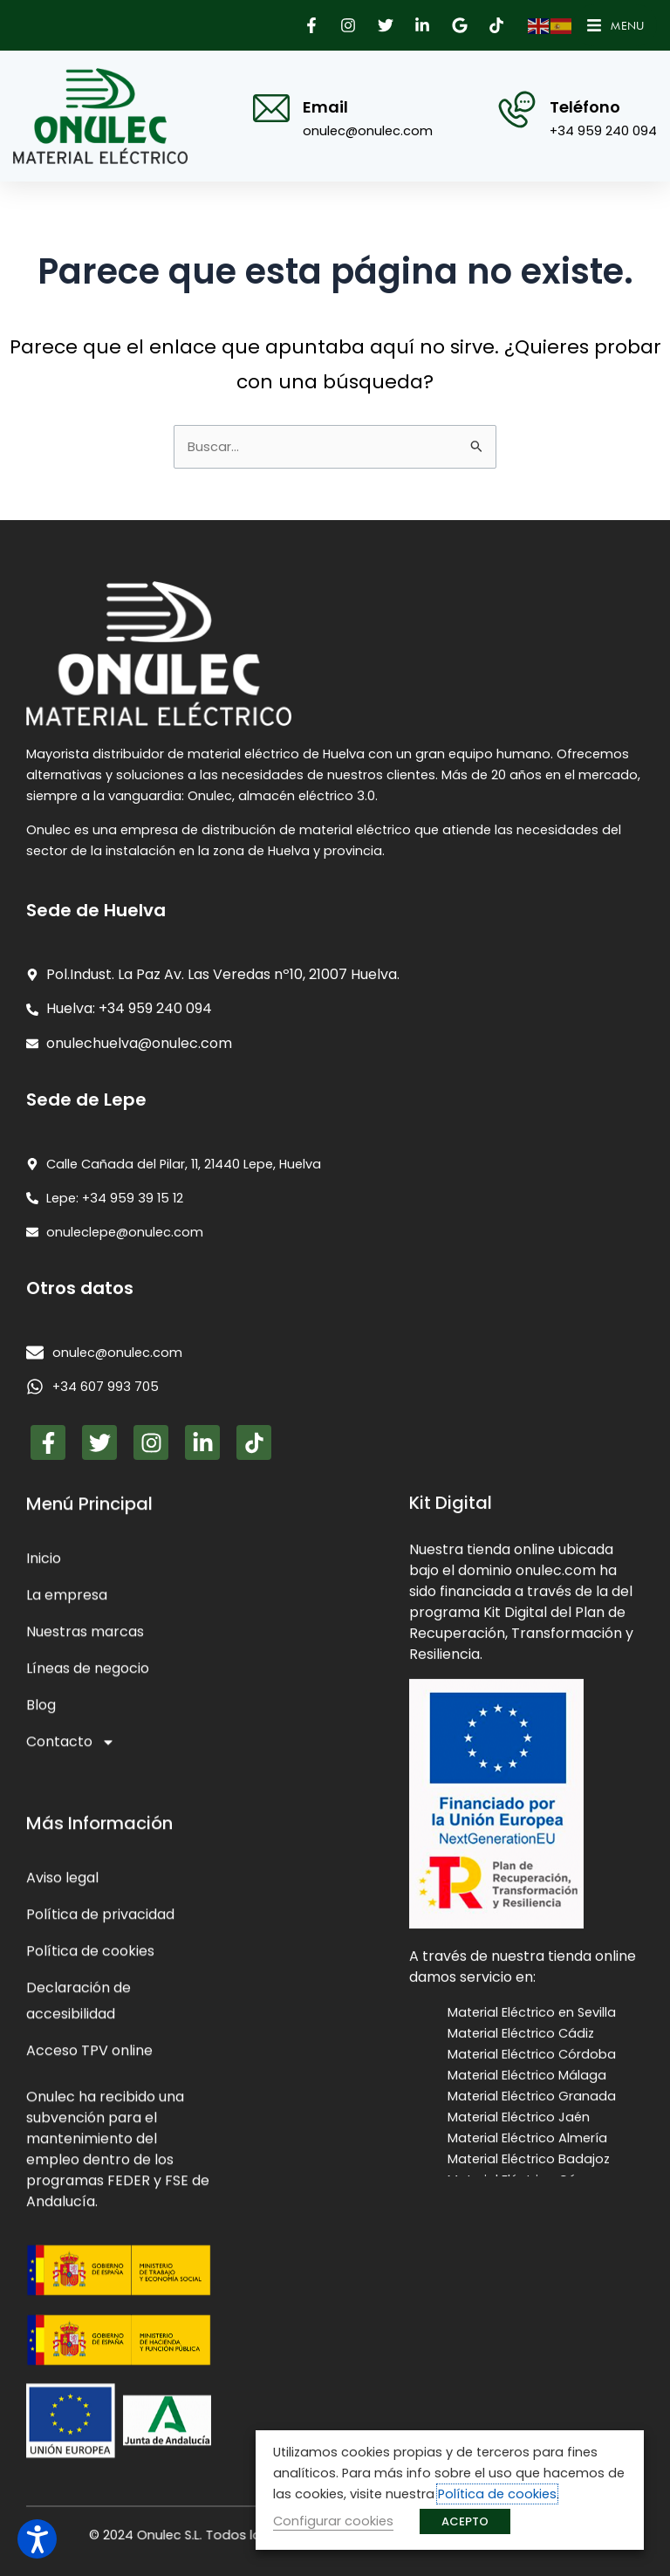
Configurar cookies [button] (333, 2521)
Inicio (43, 2417)
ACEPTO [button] (465, 2521)
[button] (313, 25)
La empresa (66, 2453)
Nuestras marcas (85, 2490)
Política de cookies (497, 2494)
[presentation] (335, 1680)
